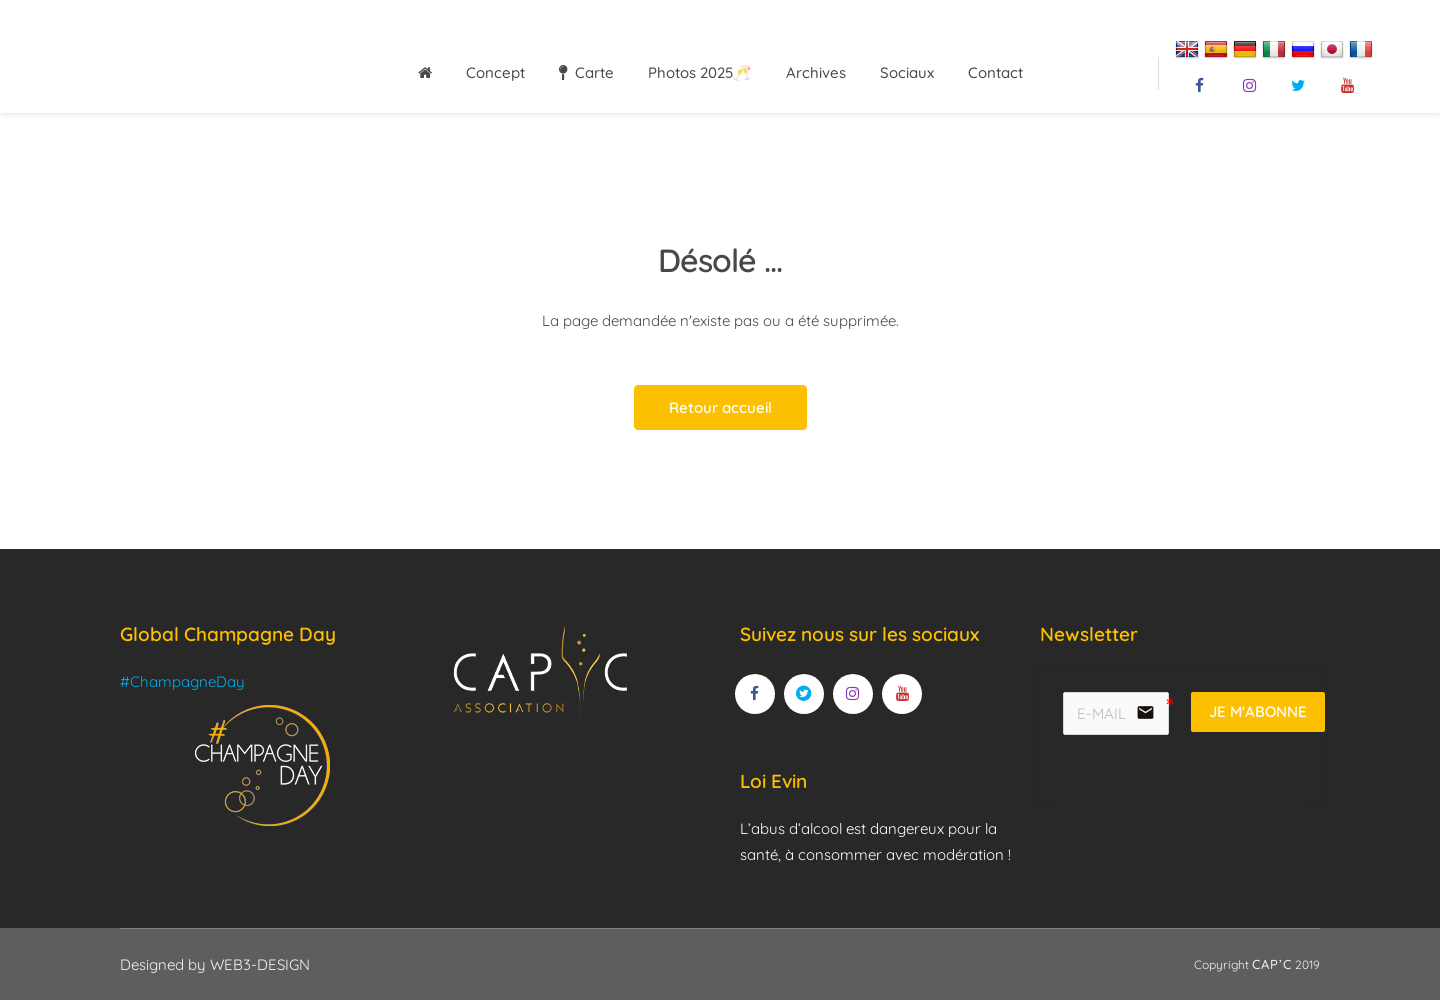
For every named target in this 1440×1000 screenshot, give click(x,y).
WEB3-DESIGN (260, 964)
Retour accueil (720, 407)
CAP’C (1272, 964)
